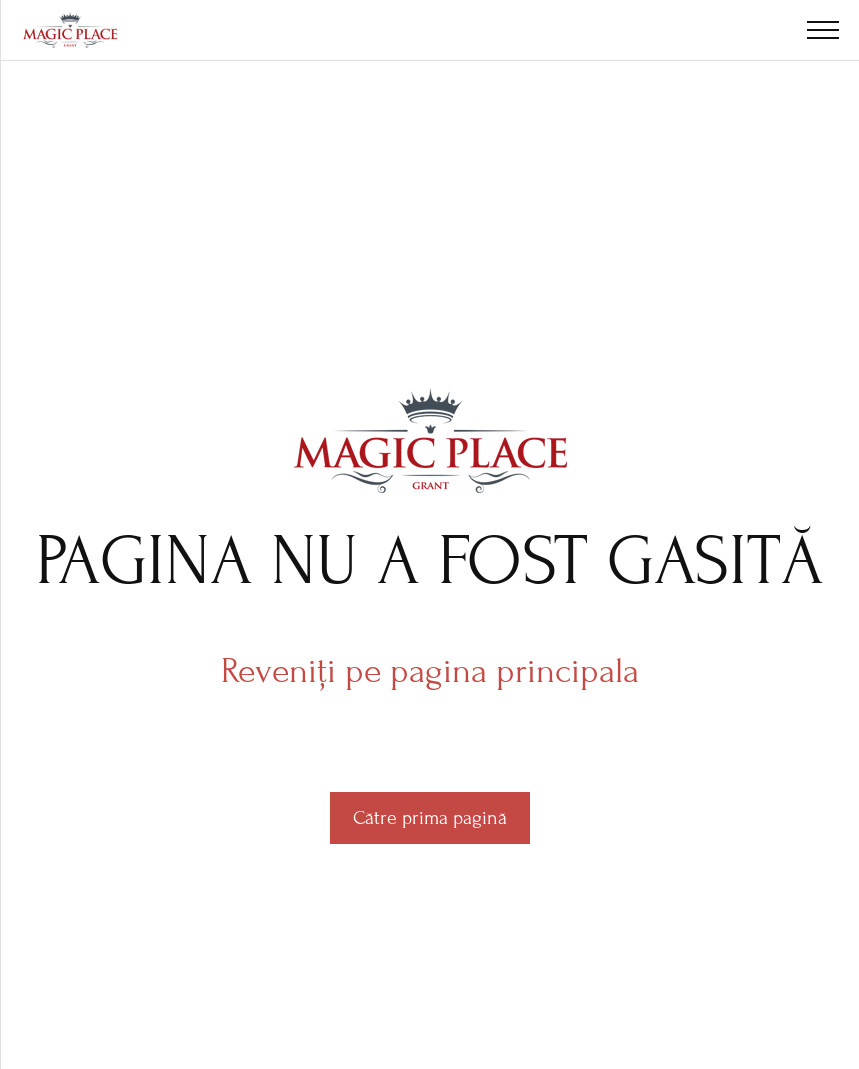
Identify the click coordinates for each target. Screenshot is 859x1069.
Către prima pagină (430, 817)
